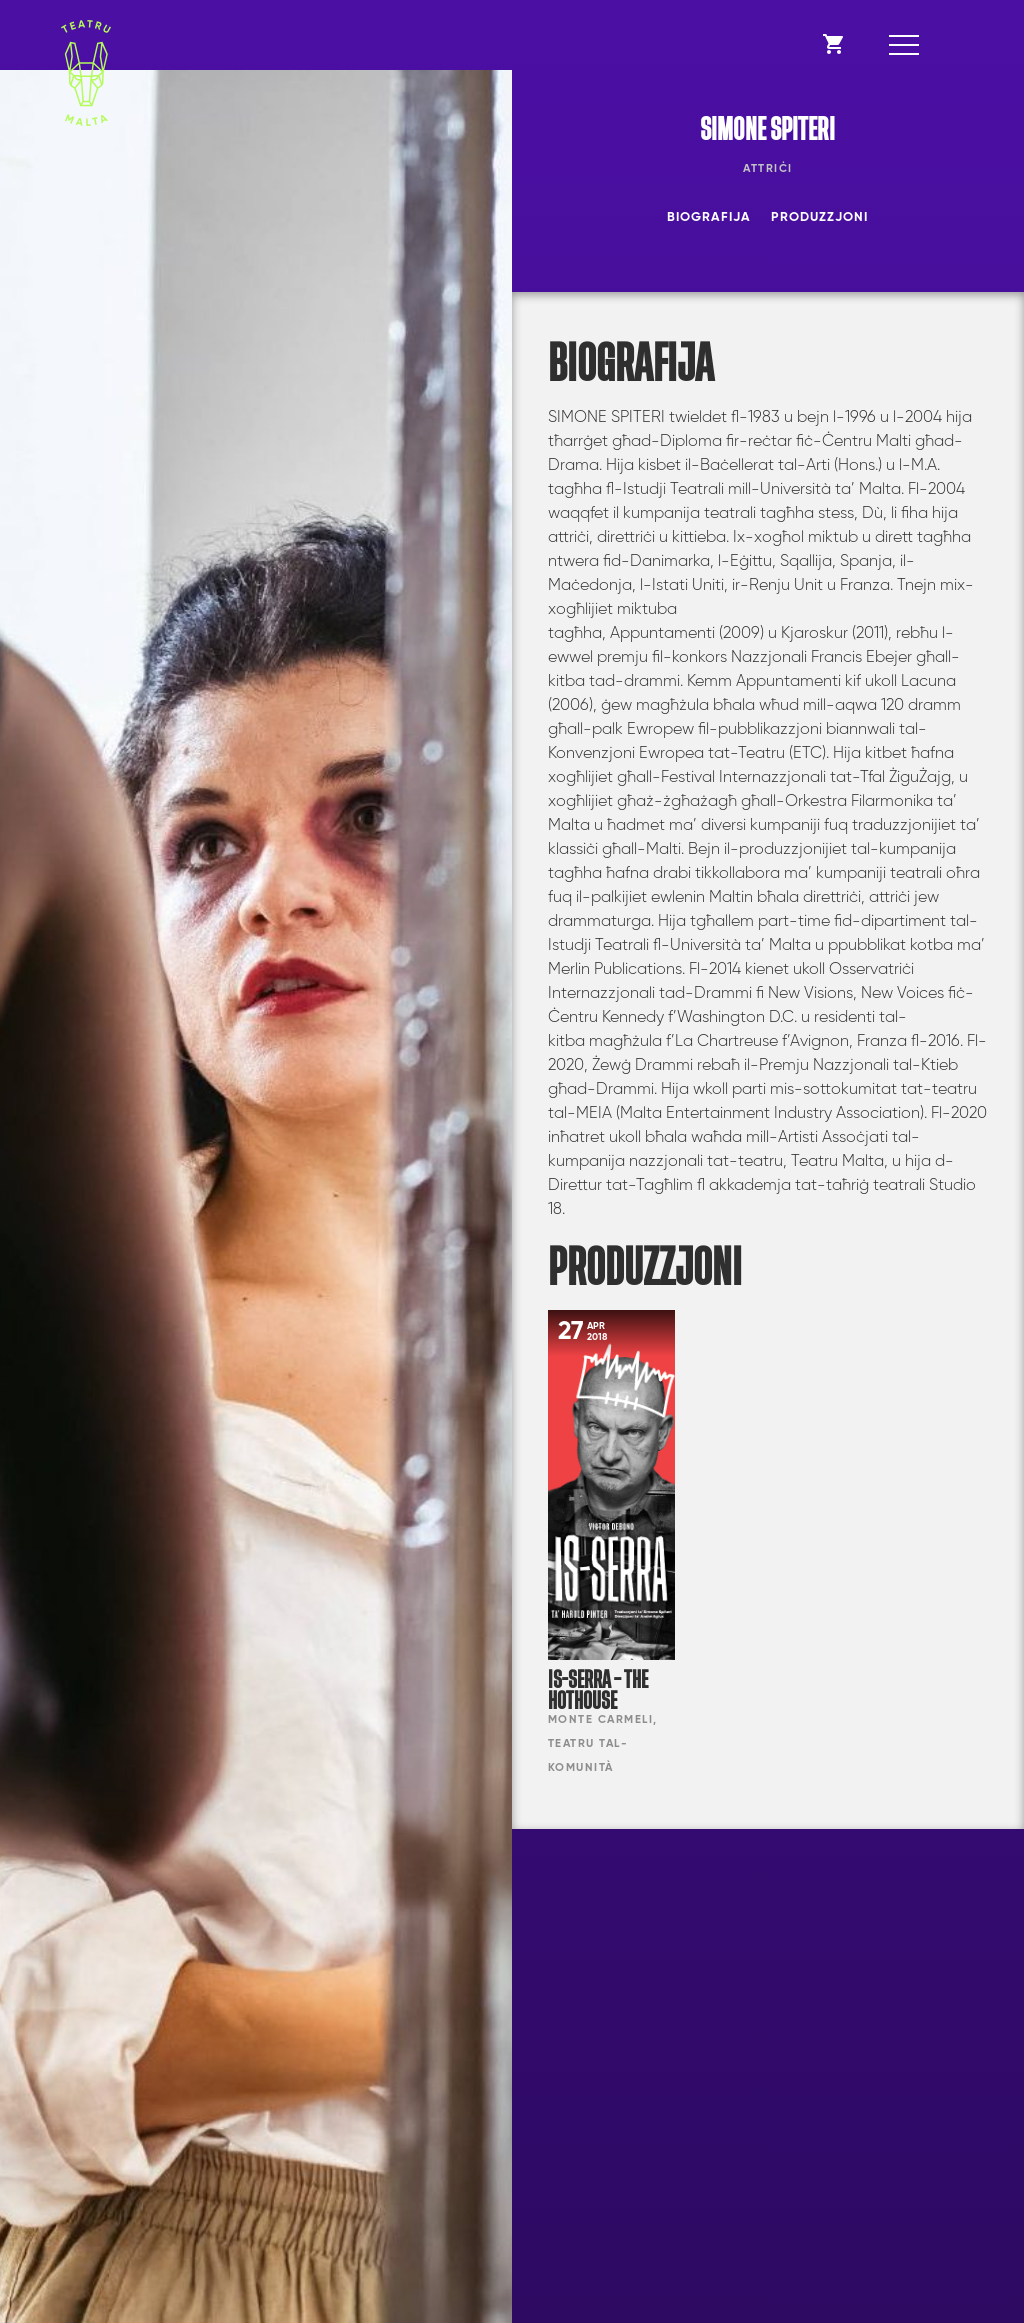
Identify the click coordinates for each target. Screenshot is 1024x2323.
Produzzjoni (819, 217)
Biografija (709, 217)
